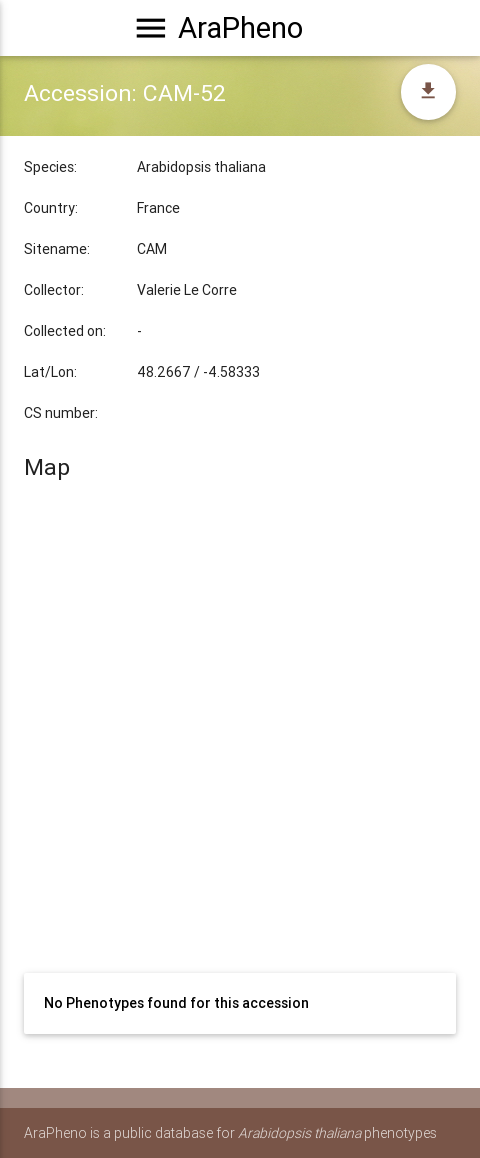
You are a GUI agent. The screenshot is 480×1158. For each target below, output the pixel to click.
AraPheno (240, 28)
